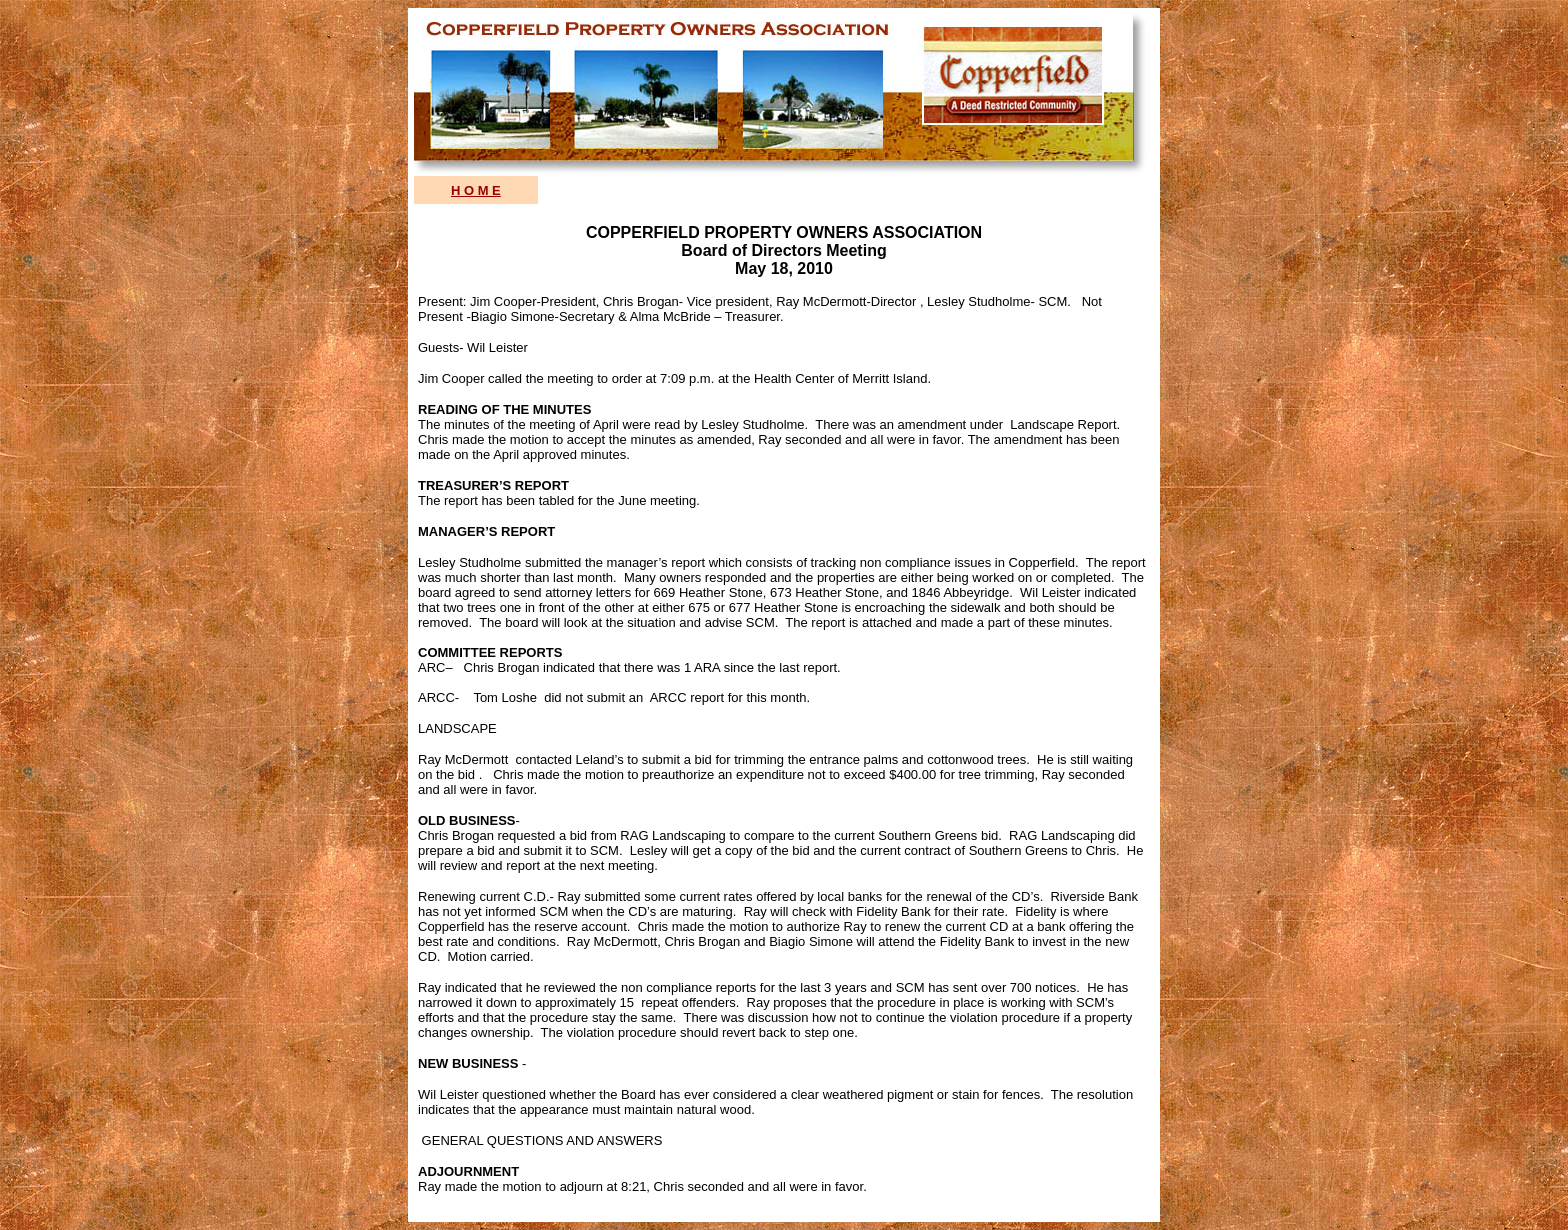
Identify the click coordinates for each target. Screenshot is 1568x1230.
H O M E (476, 190)
